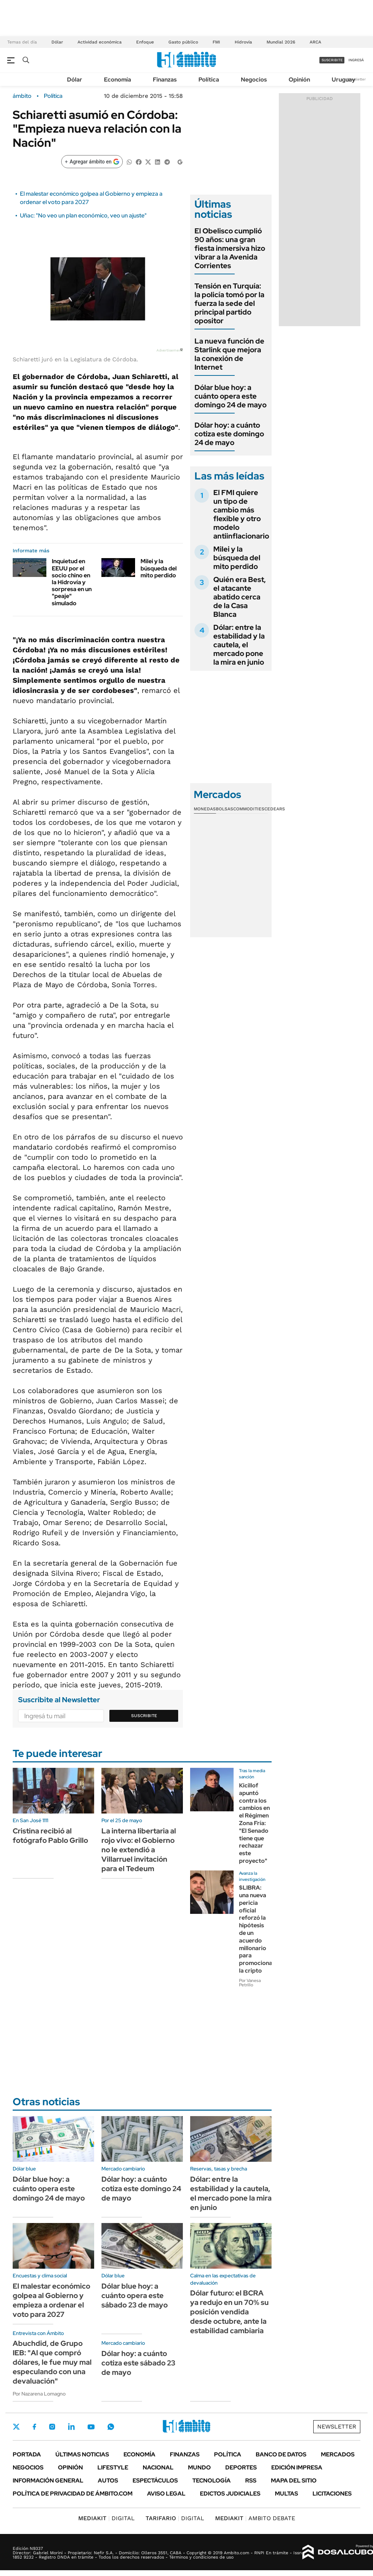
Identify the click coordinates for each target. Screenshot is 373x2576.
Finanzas (165, 79)
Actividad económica (99, 42)
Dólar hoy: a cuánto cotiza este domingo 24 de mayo (229, 433)
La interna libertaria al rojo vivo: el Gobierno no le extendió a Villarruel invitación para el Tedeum (138, 1849)
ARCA (315, 42)
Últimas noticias (82, 2454)
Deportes (241, 2467)
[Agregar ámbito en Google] (92, 161)
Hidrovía (243, 42)
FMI (216, 42)
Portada (27, 2454)
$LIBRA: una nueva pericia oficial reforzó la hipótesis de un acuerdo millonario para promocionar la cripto (257, 1929)
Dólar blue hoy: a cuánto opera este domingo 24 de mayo (230, 396)
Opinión (299, 79)
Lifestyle (112, 2467)
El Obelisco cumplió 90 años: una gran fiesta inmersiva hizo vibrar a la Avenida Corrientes (229, 248)
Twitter (16, 2427)
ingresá (356, 60)
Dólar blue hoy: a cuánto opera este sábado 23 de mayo (134, 2295)
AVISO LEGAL (166, 2493)
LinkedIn (71, 2426)
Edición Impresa (296, 2467)
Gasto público (183, 42)
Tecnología (211, 2480)
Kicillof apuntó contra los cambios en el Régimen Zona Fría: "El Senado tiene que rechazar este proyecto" (254, 1823)
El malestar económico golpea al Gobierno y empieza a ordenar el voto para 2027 (51, 2300)
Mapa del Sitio (294, 2480)
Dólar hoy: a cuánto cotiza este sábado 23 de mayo (138, 2363)
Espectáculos (155, 2480)
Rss (250, 2480)
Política (208, 79)
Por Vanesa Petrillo (250, 1983)
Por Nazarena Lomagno (39, 2393)
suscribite (332, 60)
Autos (108, 2480)
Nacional (158, 2467)
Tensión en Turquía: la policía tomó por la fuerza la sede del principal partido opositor (229, 303)
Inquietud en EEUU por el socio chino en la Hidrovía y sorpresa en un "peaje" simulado (72, 582)
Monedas (205, 808)
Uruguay (343, 79)
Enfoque (145, 42)
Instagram (52, 2426)
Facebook (34, 2426)
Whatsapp (111, 2426)
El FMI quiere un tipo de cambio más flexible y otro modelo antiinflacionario (241, 514)
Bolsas (224, 808)
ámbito (22, 96)
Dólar (57, 42)
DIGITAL (106, 2518)
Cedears (274, 808)
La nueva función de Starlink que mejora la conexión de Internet (229, 354)
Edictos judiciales (230, 2493)
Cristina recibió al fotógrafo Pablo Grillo (50, 1835)
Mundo (199, 2467)
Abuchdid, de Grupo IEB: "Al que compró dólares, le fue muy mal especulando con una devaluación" (52, 2362)
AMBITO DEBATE (255, 2518)
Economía (117, 79)
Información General (48, 2480)
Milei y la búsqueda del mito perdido (159, 568)
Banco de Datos (281, 2454)
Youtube (91, 2427)
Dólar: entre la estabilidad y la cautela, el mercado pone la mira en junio (239, 645)
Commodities (248, 808)
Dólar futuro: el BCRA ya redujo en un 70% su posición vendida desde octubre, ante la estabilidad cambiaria (229, 2311)
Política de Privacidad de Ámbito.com (73, 2493)
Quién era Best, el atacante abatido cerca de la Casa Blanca (239, 597)
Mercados (338, 2454)
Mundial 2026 (281, 42)
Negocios (254, 79)
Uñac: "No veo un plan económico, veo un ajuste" (83, 215)
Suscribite (144, 1715)
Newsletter (356, 79)
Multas (286, 2493)
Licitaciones (332, 2493)
